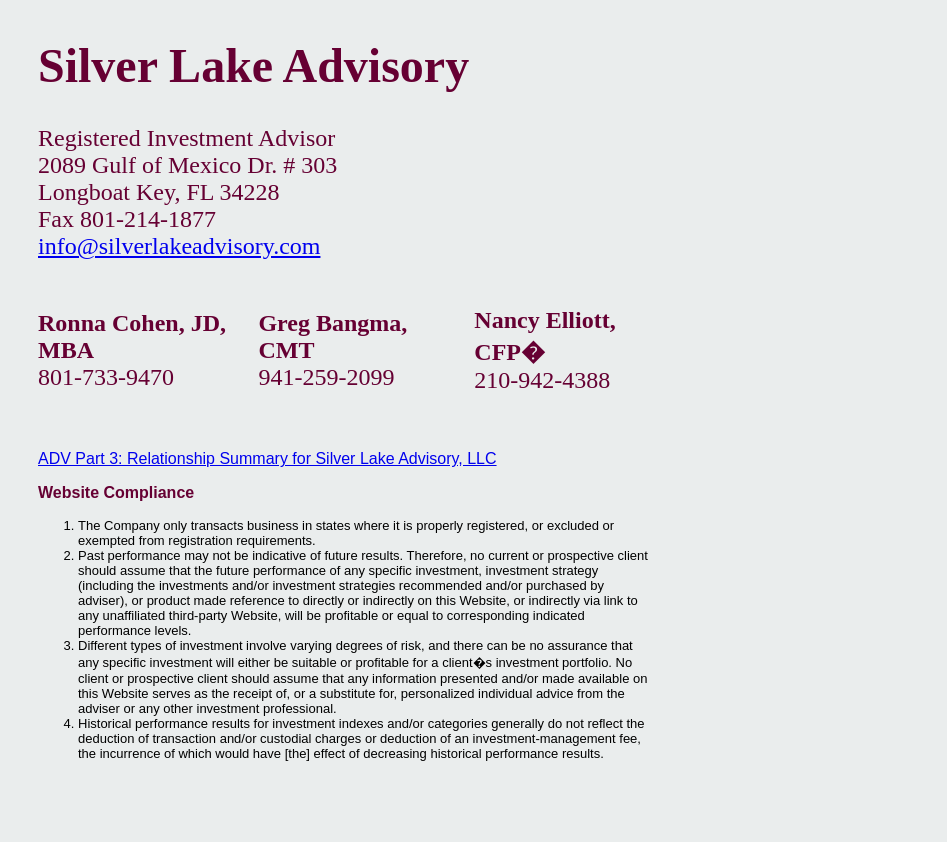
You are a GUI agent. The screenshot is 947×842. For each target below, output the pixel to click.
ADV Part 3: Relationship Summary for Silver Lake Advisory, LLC (267, 458)
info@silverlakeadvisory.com (179, 246)
